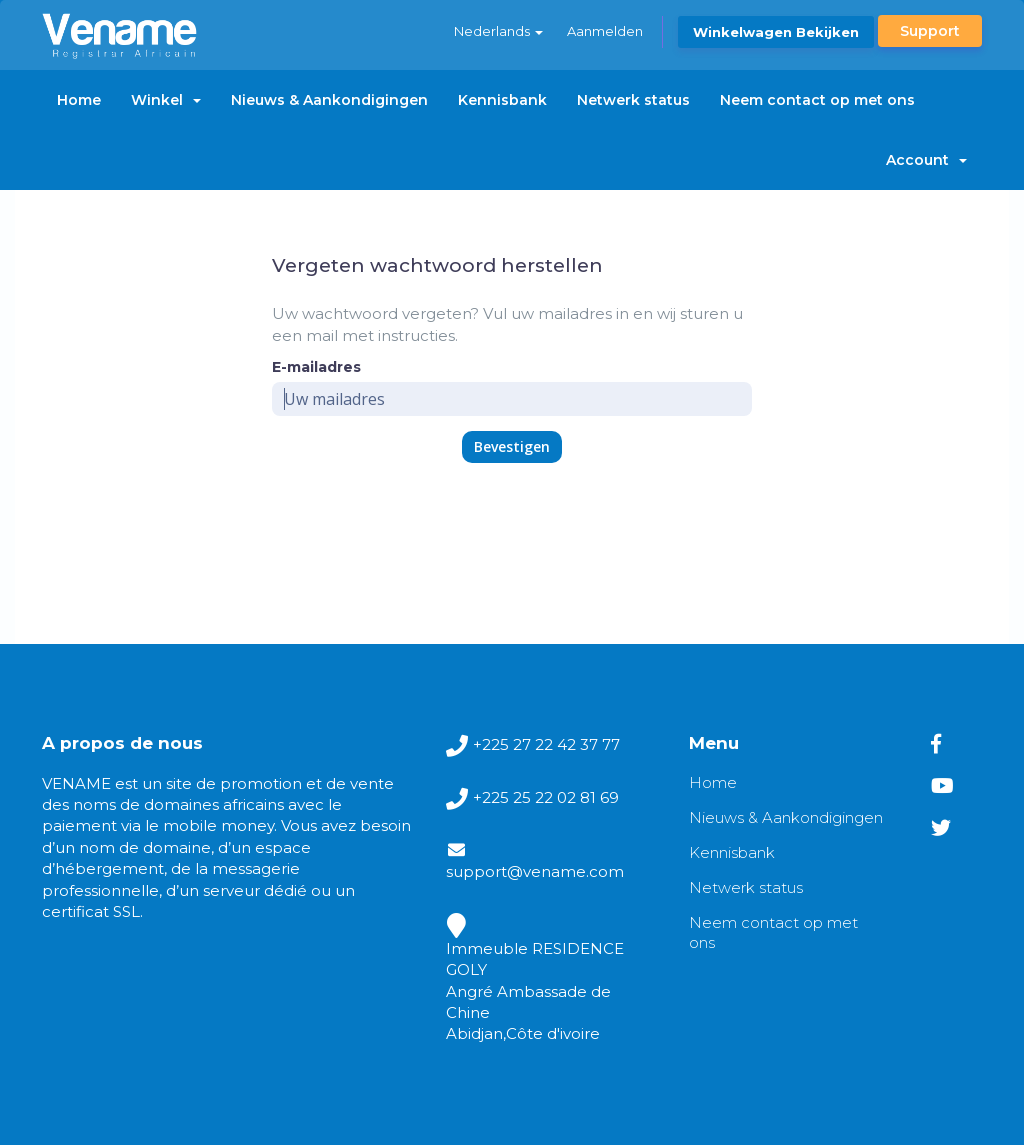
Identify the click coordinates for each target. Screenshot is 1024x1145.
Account (926, 160)
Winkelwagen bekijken (776, 32)
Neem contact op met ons (817, 100)
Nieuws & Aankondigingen (329, 100)
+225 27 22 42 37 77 (546, 744)
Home (79, 100)
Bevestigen (512, 446)
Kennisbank (502, 100)
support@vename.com (535, 871)
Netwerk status (633, 100)
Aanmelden (605, 31)
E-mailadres (316, 367)
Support (930, 31)
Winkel (166, 100)
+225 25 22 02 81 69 (546, 797)
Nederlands (498, 31)
